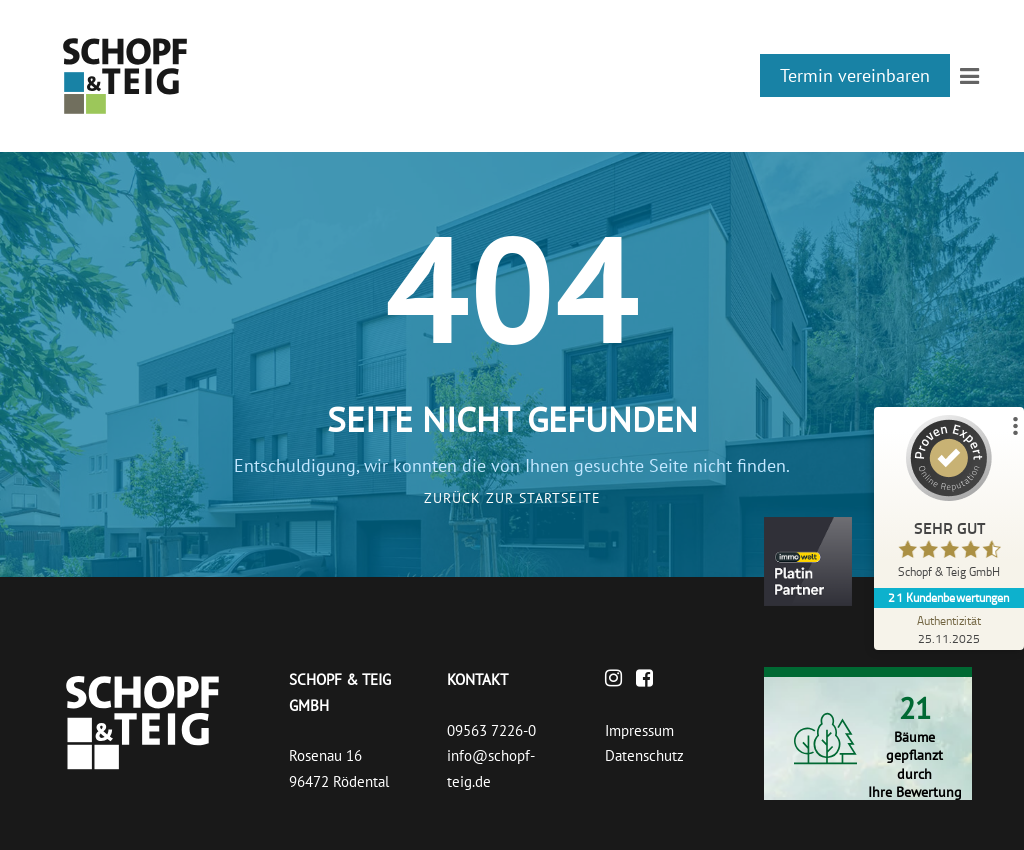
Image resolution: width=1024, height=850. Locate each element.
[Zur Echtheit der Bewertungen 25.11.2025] (949, 629)
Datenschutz (644, 755)
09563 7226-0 (491, 730)
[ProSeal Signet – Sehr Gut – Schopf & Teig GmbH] (949, 501)
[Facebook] (649, 679)
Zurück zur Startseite (512, 498)
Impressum (639, 730)
